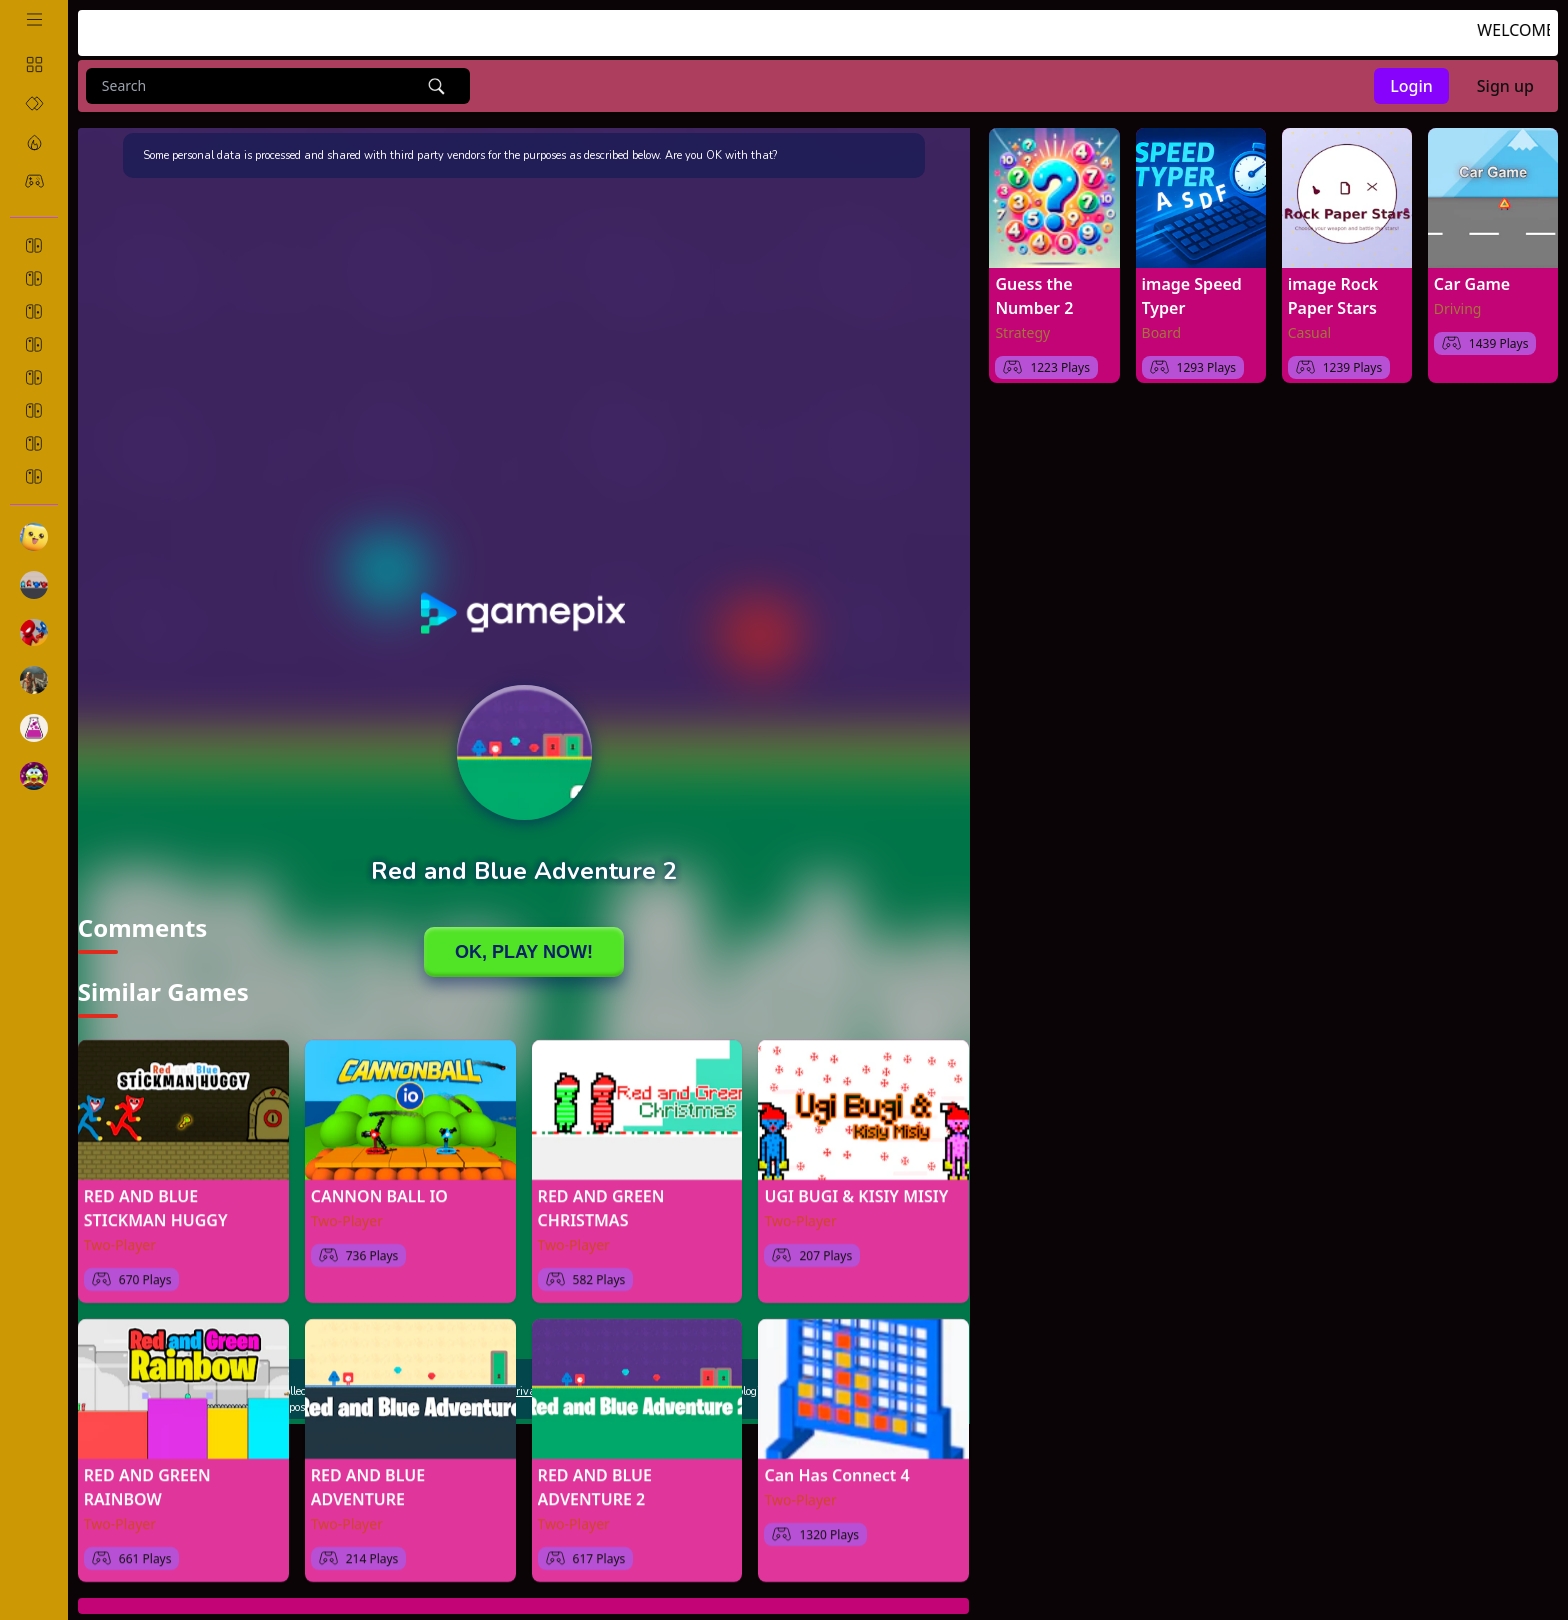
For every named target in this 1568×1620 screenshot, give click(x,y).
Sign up (1505, 86)
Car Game (1472, 284)
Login (1411, 86)
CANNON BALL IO (379, 1186)
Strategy (1022, 332)
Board (1162, 332)
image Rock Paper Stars (1333, 296)
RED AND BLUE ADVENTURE (368, 1477)
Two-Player (120, 1234)
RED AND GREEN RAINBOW (147, 1477)
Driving (1458, 308)
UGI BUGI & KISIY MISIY (856, 1186)
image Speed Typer (1192, 296)
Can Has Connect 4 (836, 1465)
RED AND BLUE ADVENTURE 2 (595, 1477)
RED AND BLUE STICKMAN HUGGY (156, 1198)
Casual (1310, 332)
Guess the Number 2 (1034, 296)
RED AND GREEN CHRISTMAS (601, 1198)
